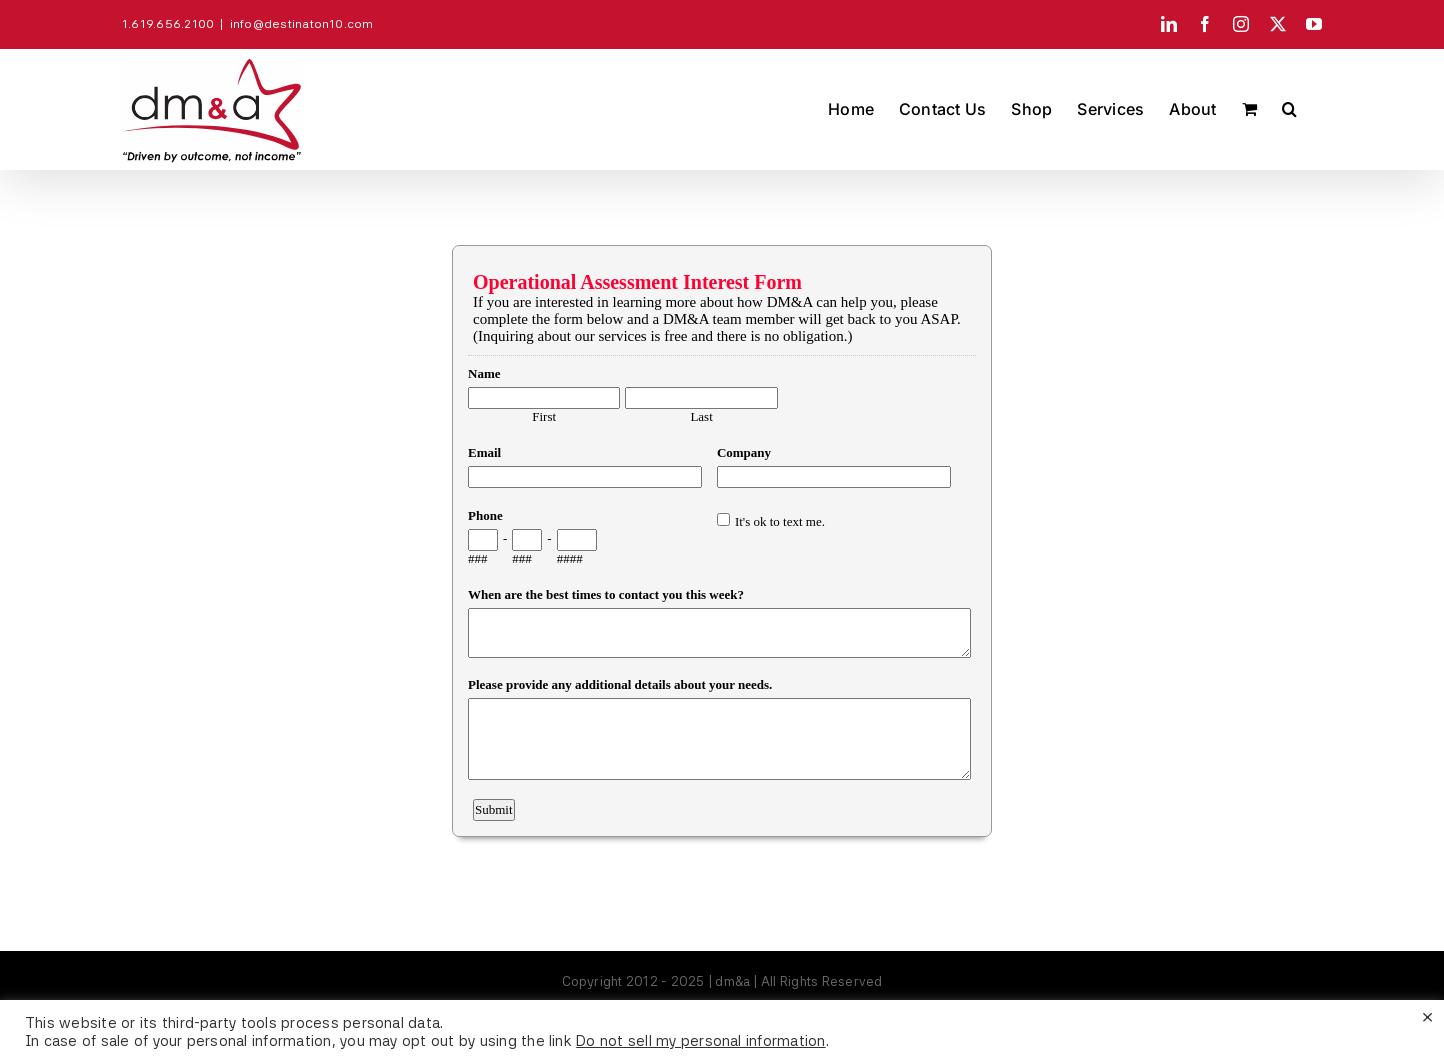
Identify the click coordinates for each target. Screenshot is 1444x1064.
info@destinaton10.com (302, 24)
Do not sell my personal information (700, 1041)
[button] (1289, 109)
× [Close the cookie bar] (1427, 1016)
